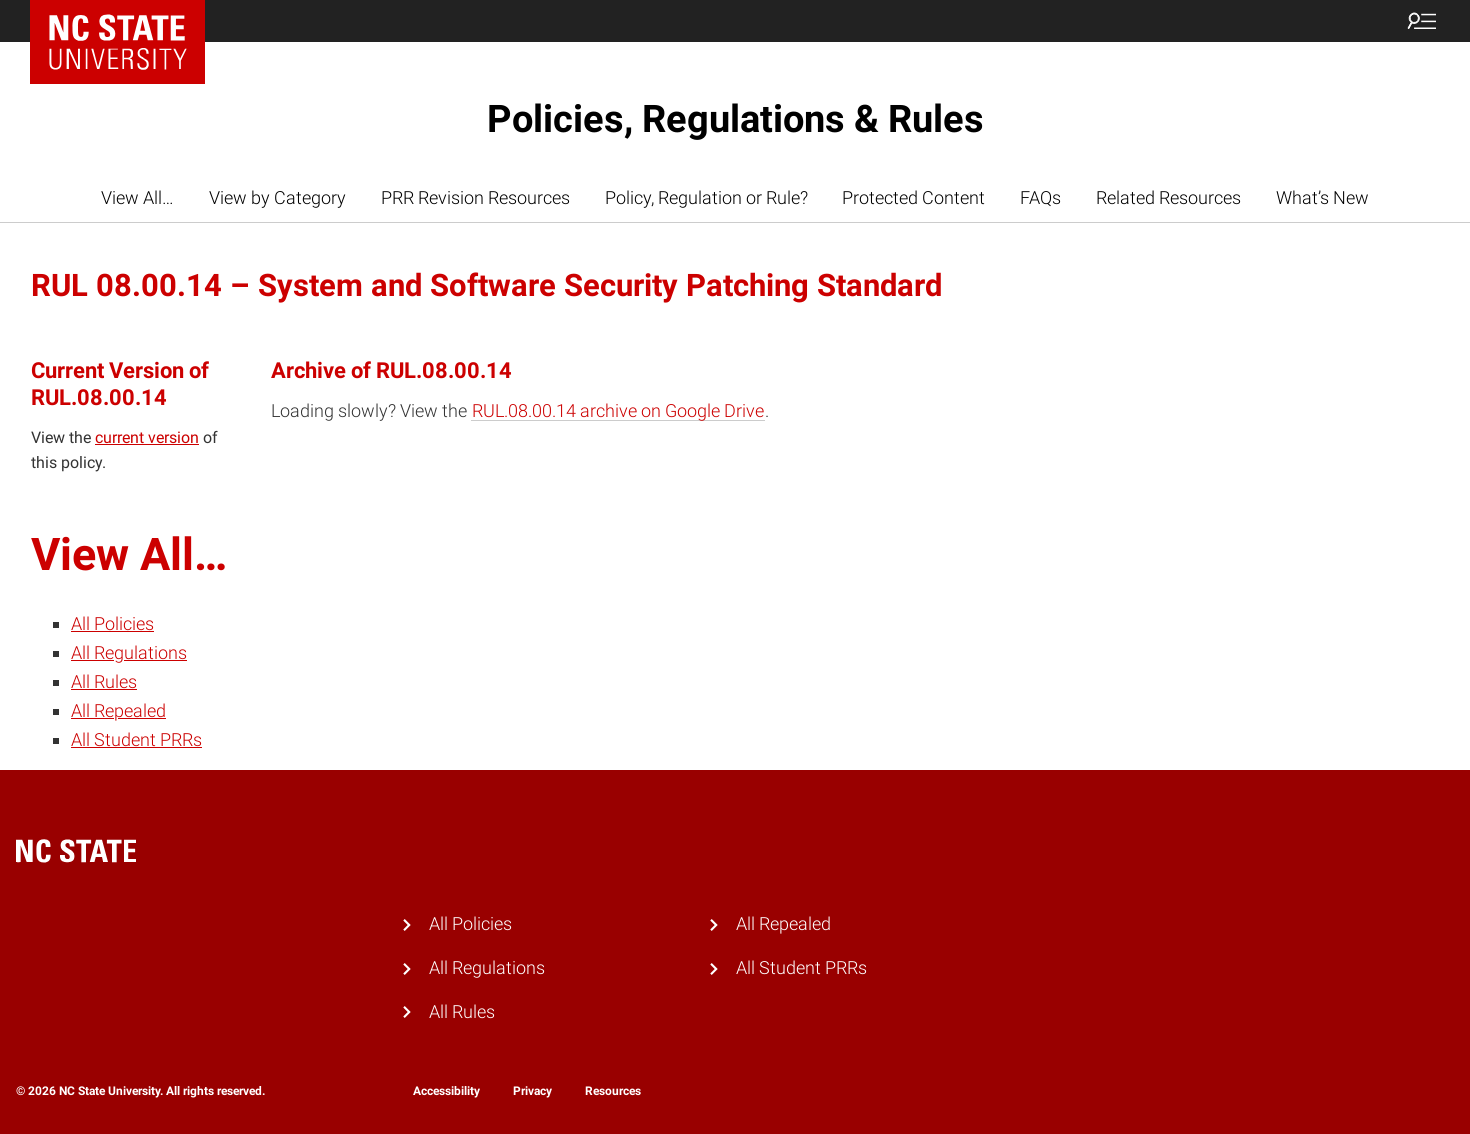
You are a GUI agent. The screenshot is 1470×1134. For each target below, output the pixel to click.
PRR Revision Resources (475, 197)
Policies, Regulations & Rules (735, 119)
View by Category (277, 197)
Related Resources (1168, 197)
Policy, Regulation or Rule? (706, 197)
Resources (613, 1091)
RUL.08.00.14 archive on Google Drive (618, 410)
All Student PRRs (136, 739)
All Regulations (129, 652)
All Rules (104, 681)
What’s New (1322, 197)
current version (147, 437)
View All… (137, 197)
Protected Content (913, 197)
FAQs (1040, 197)
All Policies (112, 623)
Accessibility (446, 1091)
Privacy (532, 1091)
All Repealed (118, 710)
